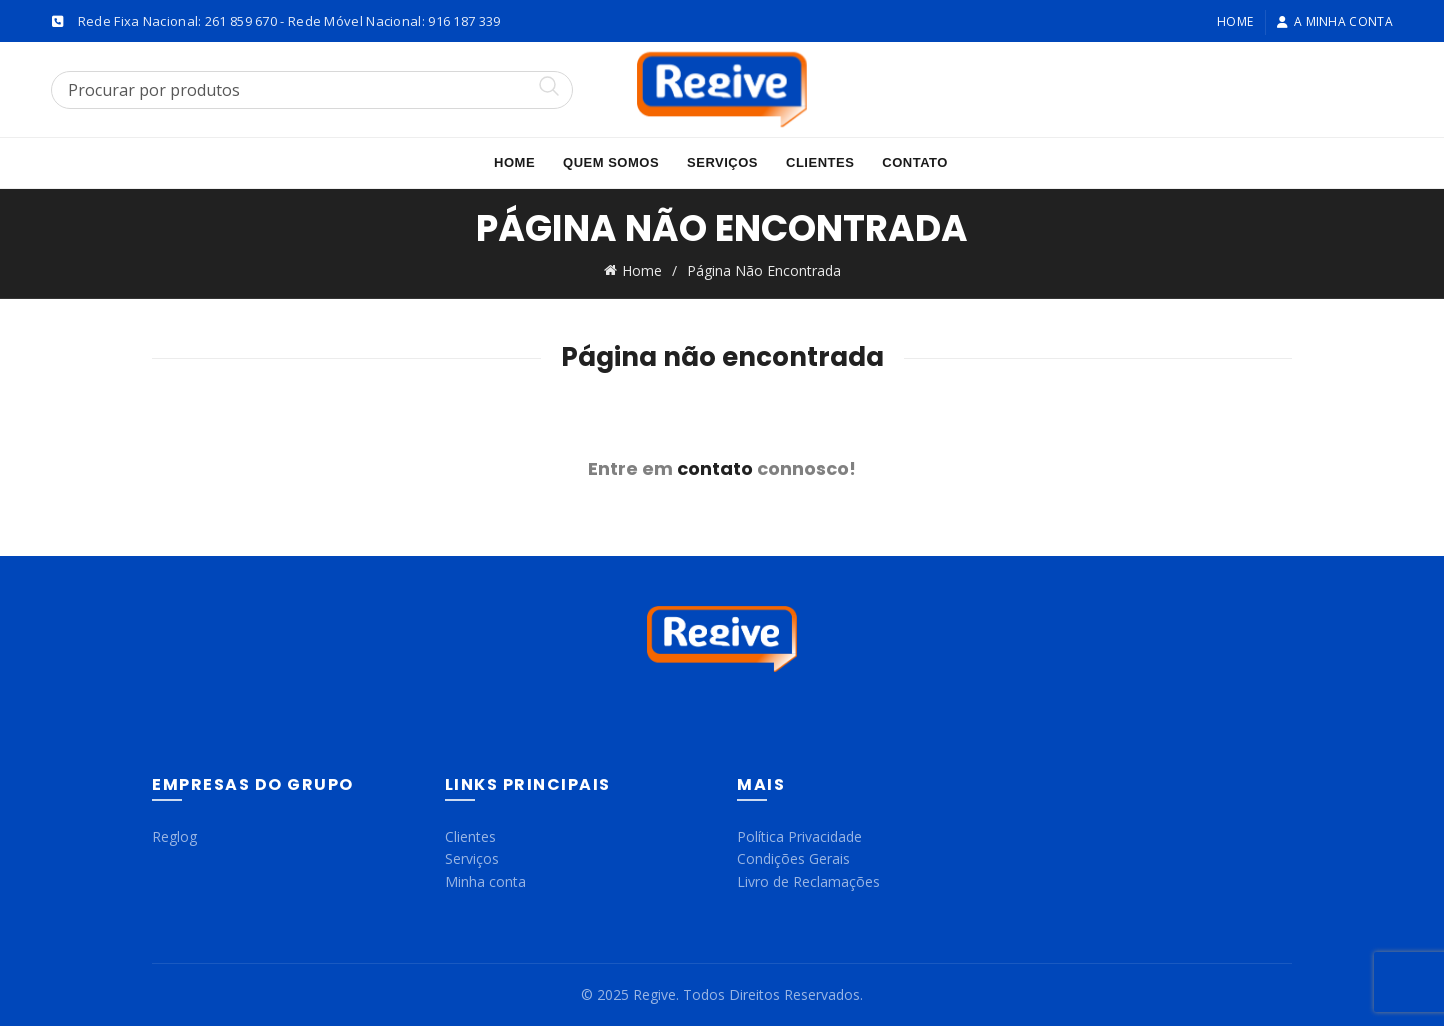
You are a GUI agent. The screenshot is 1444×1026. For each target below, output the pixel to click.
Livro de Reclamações (808, 880)
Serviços (722, 162)
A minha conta (1334, 21)
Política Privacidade (799, 835)
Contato (915, 162)
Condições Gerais (793, 858)
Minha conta (485, 880)
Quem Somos (611, 162)
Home (1235, 21)
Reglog (174, 835)
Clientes (820, 162)
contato (715, 467)
